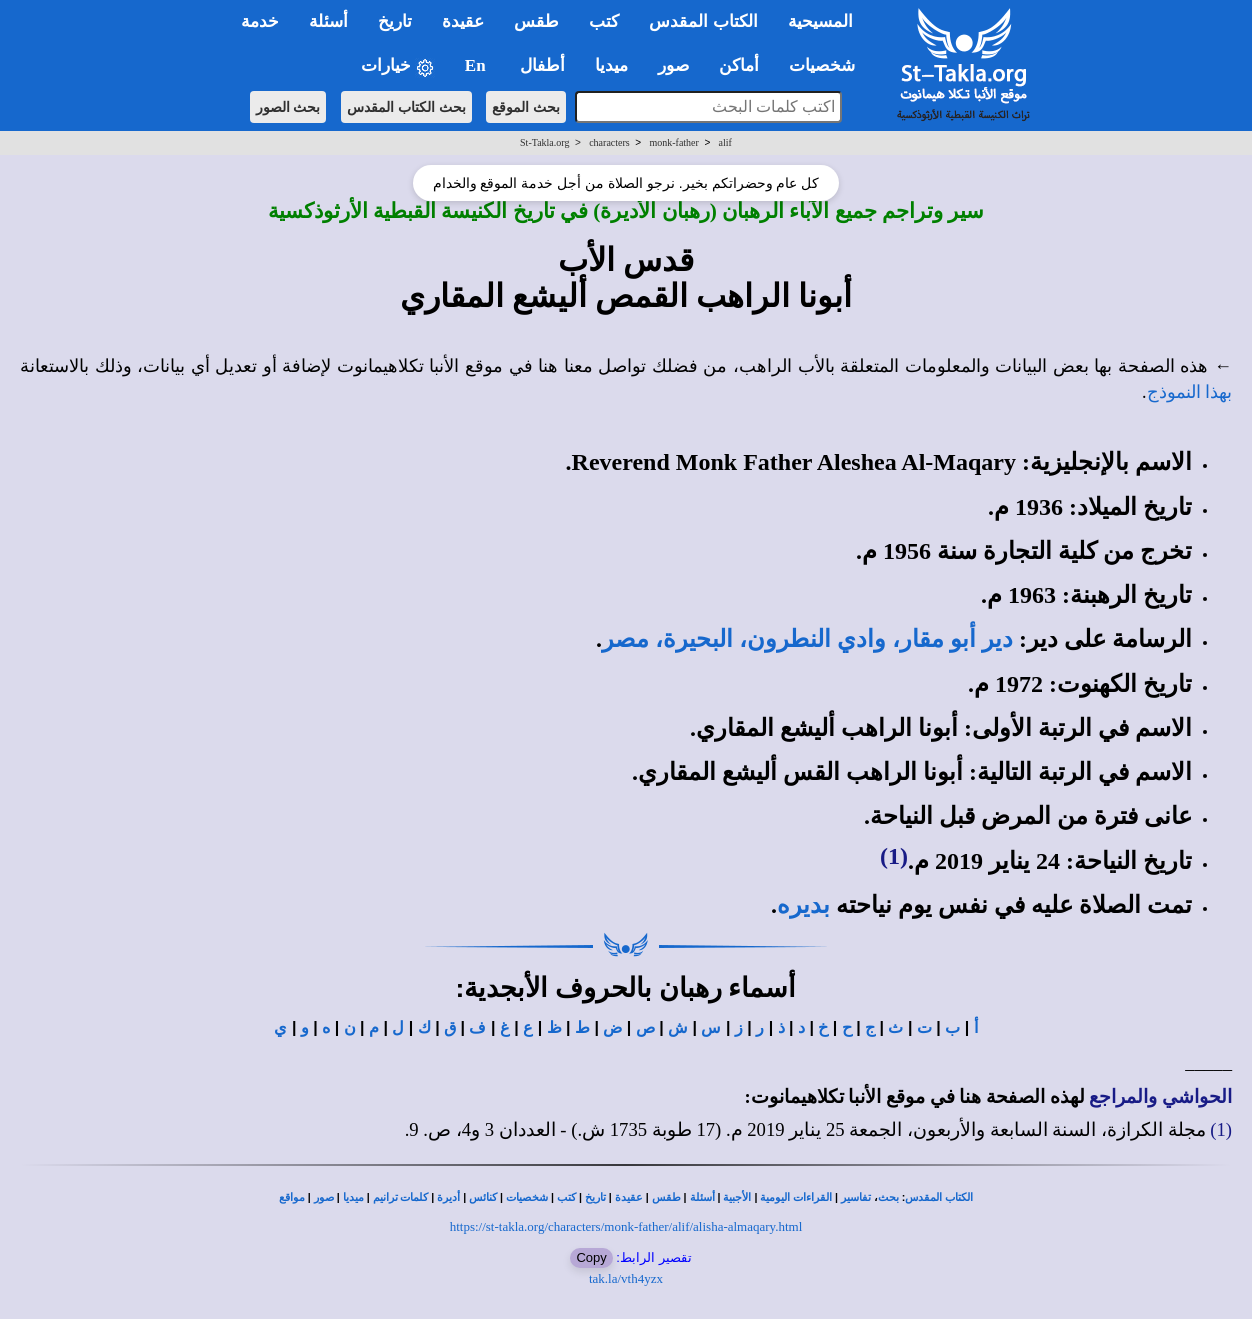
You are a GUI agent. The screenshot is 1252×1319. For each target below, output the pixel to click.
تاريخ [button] (395, 21)
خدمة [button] (260, 21)
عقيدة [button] (463, 21)
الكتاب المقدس (939, 1197)
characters (609, 142)
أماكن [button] (739, 65)
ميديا (353, 1197)
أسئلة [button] (328, 21)
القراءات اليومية (796, 1197)
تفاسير (856, 1197)
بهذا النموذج (1190, 392)
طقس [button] (536, 21)
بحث (888, 1197)
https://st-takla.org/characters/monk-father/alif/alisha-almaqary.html (626, 1226)
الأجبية (737, 1197)
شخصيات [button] (828, 65)
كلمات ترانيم (401, 1197)
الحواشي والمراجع (1160, 1096)
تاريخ (595, 1197)
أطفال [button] (542, 65)
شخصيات (527, 1197)
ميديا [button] (611, 65)
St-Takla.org (544, 142)
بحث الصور (288, 107)
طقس (666, 1197)
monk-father (673, 142)
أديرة (448, 1197)
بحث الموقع (526, 107)
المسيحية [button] (820, 21)
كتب (566, 1197)
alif (725, 142)
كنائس (483, 1197)
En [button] (477, 65)
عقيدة (629, 1197)
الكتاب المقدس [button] (703, 21)
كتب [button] (604, 21)
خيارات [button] (398, 66)
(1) (894, 856)
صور (324, 1197)
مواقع (292, 1197)
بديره (803, 905)
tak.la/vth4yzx (626, 1278)
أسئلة (702, 1197)
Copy (591, 1257)
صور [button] (673, 65)
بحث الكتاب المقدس (406, 107)
